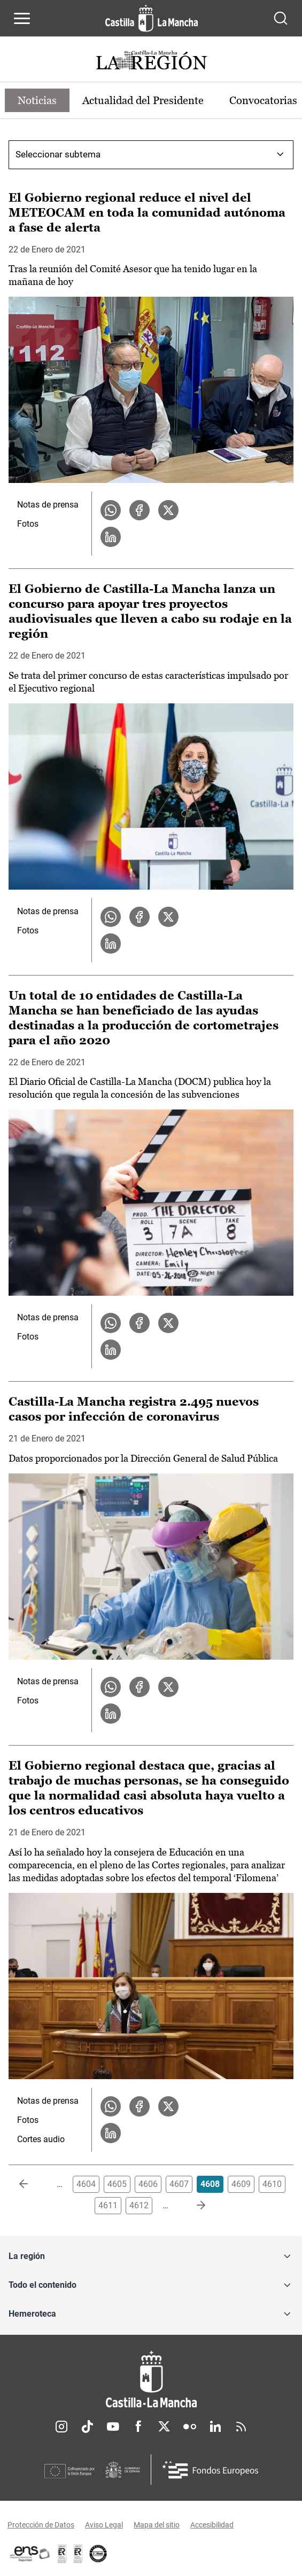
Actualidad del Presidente (143, 100)
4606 (148, 2184)
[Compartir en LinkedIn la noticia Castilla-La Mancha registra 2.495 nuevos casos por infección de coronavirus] (110, 1713)
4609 (241, 2184)
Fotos (27, 524)
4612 (139, 2205)
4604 (86, 2184)
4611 (108, 2205)
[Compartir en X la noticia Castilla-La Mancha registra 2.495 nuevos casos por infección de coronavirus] (168, 1687)
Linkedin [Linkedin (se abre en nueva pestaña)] (215, 2426)
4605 (117, 2184)
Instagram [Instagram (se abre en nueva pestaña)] (61, 2426)
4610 (272, 2184)
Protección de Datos (40, 2524)
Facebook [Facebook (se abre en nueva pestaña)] (138, 2426)
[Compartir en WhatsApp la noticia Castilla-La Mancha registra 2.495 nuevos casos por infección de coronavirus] (110, 1687)
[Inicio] (151, 2379)
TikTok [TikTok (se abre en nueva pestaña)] (87, 2426)
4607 (179, 2184)
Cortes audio (41, 2139)
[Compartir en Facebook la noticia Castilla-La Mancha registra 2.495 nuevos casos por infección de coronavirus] (139, 1687)
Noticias (37, 100)
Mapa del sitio (157, 2524)
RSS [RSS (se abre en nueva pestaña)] (241, 2426)
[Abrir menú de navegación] (22, 18)
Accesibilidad (212, 2524)
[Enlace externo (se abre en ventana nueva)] (78, 2553)
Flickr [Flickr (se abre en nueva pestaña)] (190, 2426)
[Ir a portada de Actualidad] (151, 62)
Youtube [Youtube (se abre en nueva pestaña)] (113, 2426)
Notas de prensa (48, 505)
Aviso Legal (104, 2524)
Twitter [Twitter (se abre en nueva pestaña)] (164, 2426)
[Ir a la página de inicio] (151, 18)
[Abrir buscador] (280, 18)
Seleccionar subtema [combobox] (58, 154)
